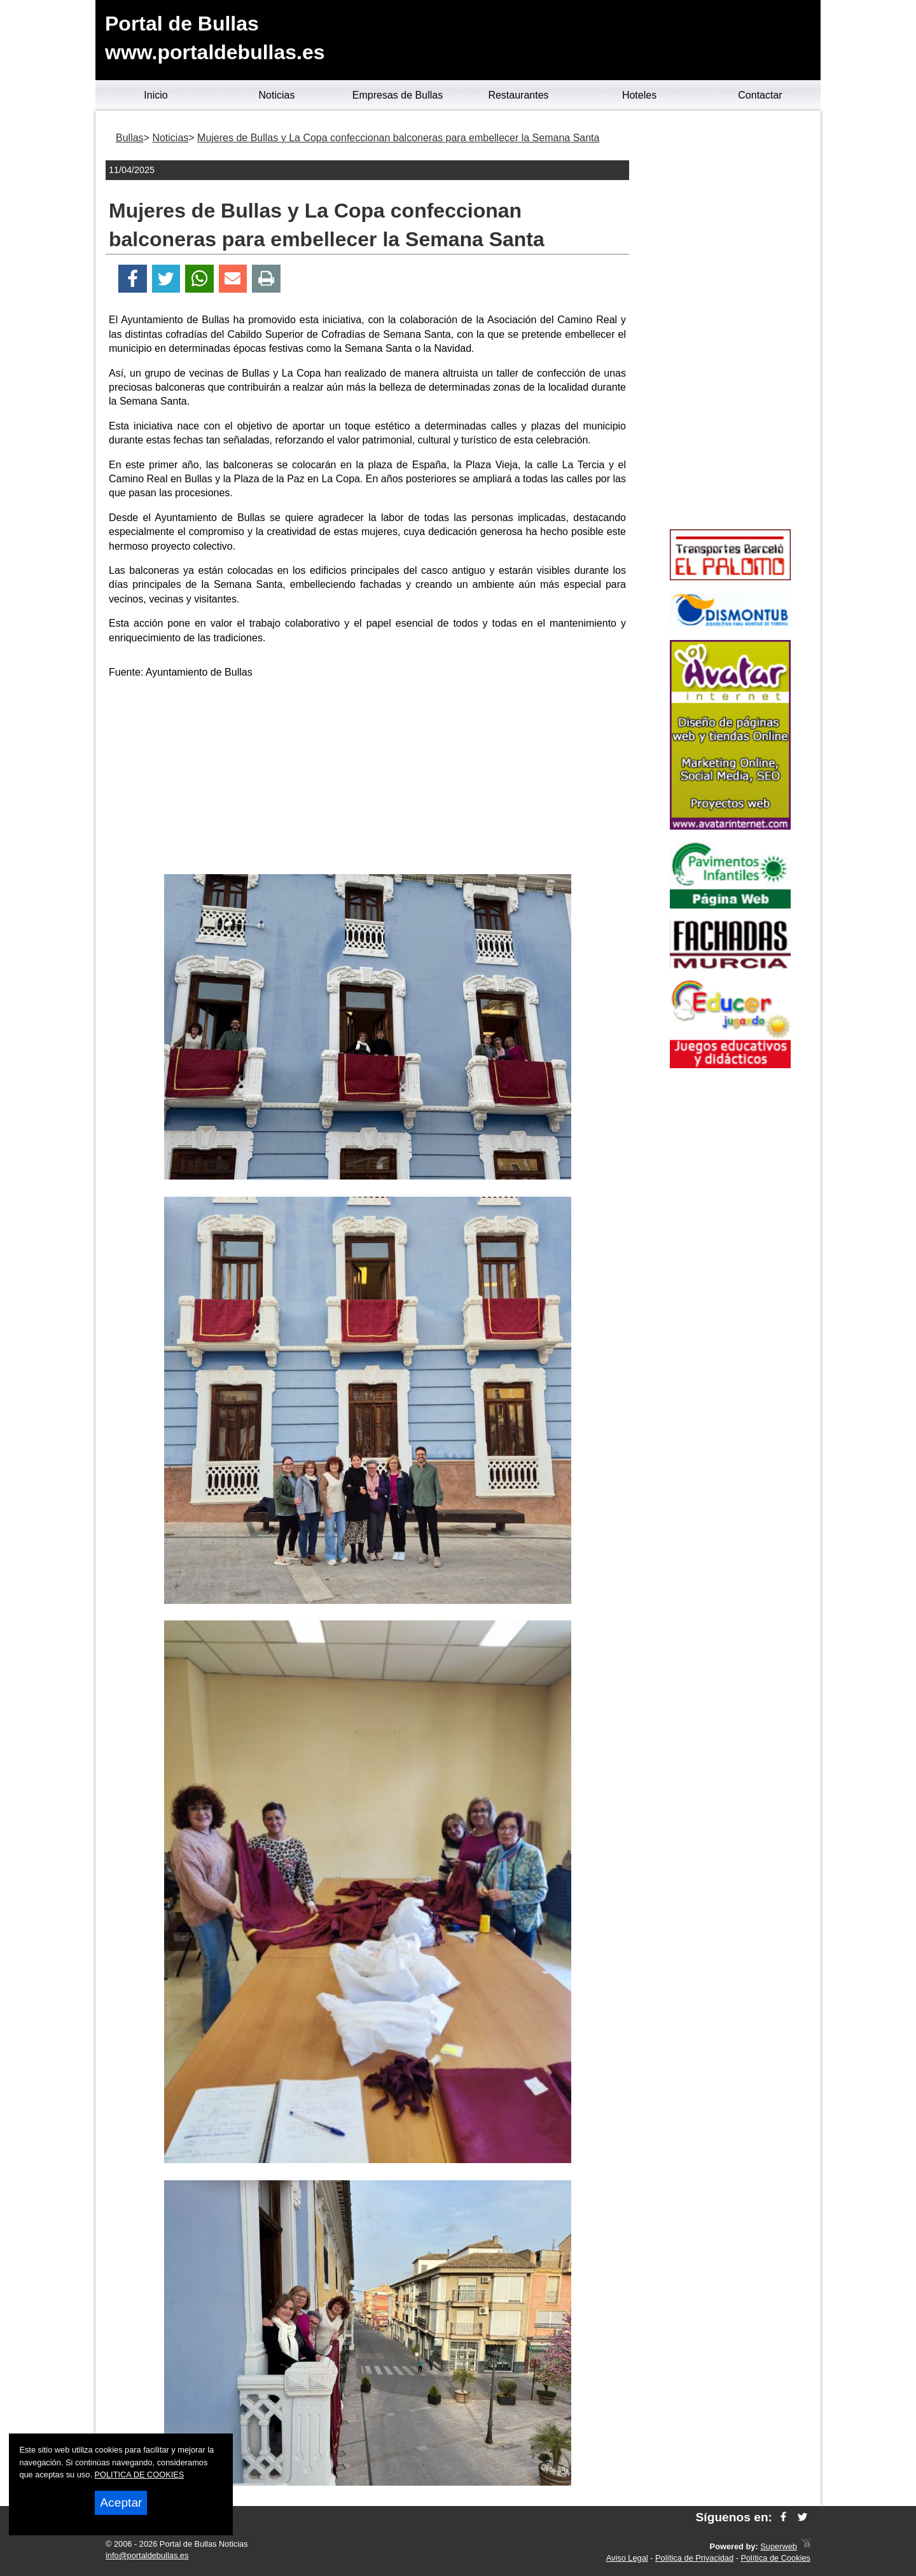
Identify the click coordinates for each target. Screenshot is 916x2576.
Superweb (778, 2546)
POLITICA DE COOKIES (139, 2474)
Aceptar (121, 2502)
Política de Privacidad (694, 2558)
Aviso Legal (627, 2558)
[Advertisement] (367, 779)
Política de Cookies (775, 2558)
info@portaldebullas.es (147, 2555)
